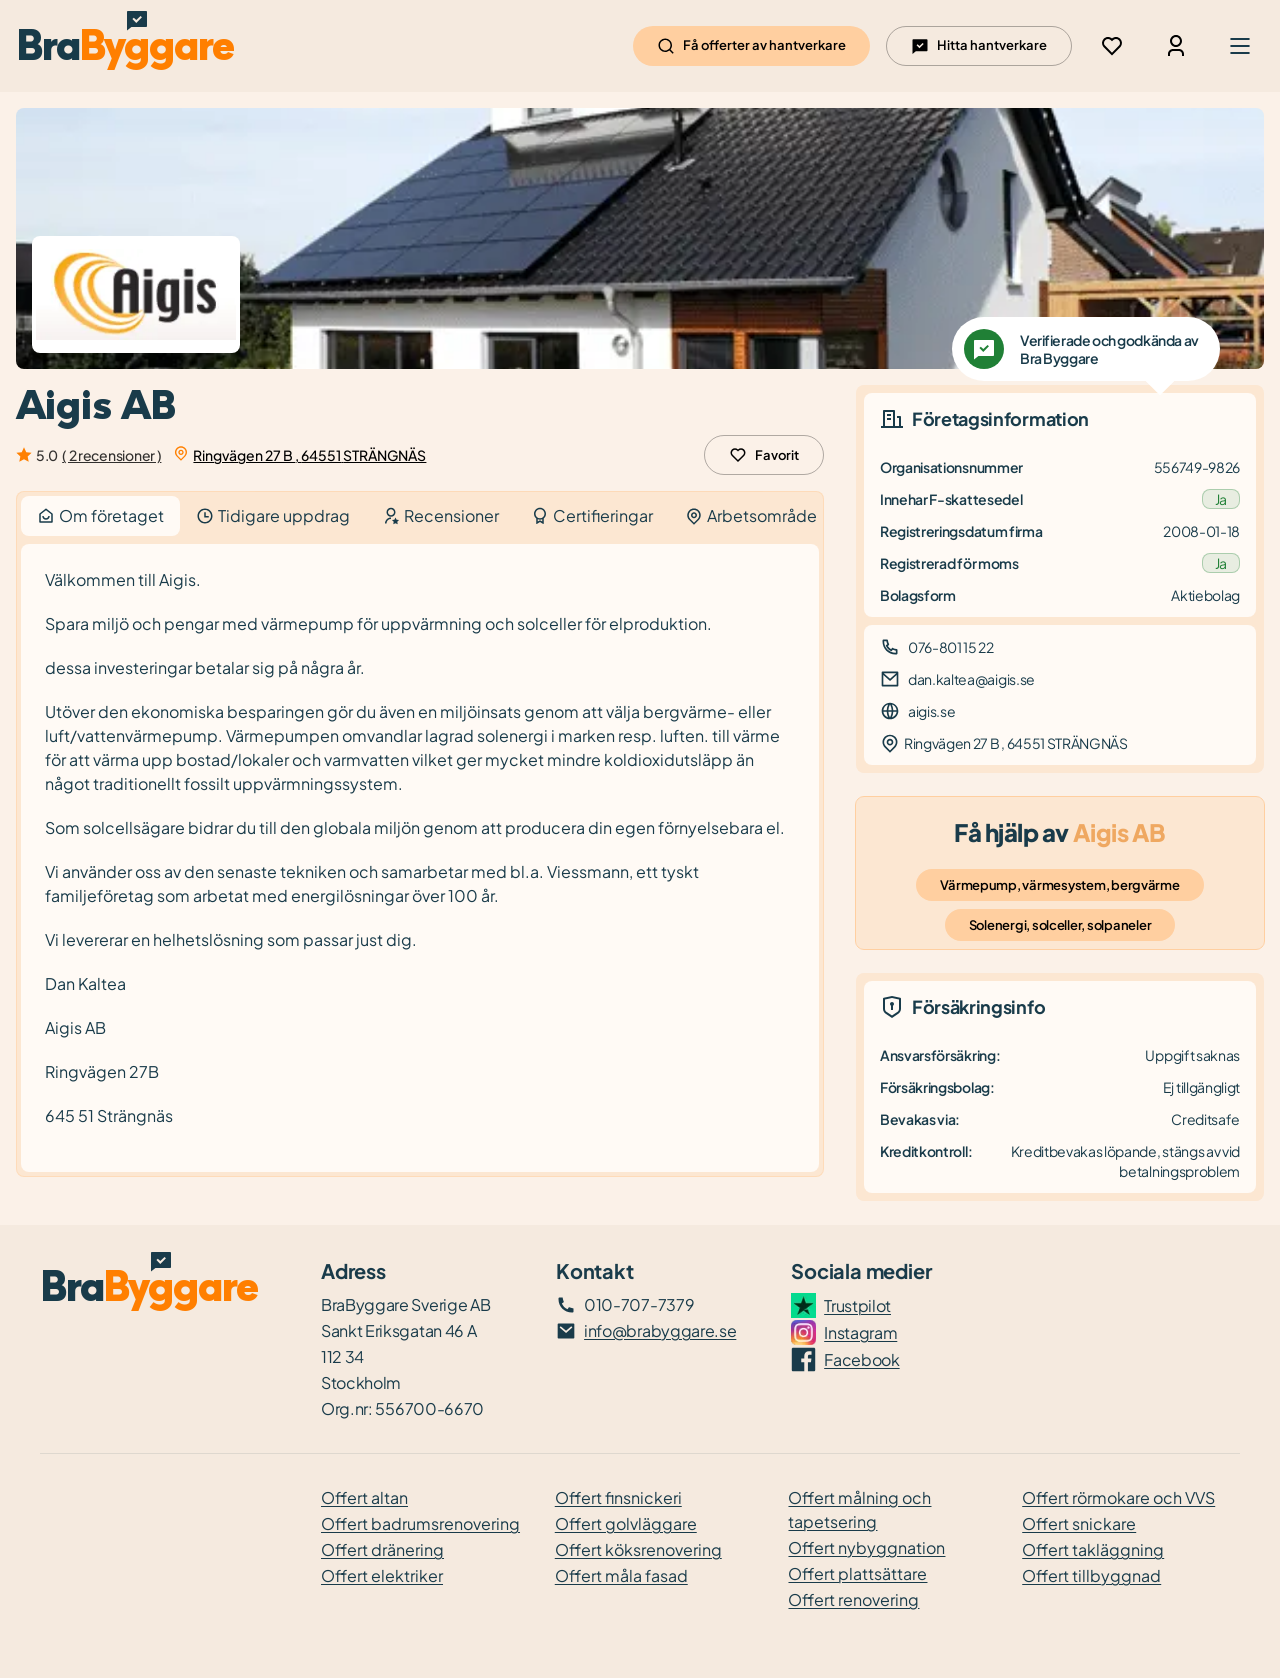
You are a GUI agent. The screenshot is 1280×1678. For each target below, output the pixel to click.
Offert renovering (853, 1599)
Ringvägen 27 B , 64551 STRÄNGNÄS (309, 455)
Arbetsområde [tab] (751, 515)
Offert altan (364, 1497)
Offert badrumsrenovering (420, 1523)
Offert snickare (1079, 1523)
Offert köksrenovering (638, 1549)
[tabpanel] (420, 858)
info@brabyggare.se (660, 1330)
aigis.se (931, 711)
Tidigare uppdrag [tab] (273, 515)
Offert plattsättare (857, 1573)
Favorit (764, 455)
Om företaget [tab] (100, 516)
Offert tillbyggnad (1091, 1575)
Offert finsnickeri (618, 1497)
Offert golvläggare (626, 1523)
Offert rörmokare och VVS (1118, 1497)
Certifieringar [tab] (592, 515)
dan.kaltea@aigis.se (971, 679)
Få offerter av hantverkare (751, 46)
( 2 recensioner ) (111, 455)
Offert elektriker (382, 1575)
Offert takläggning (1093, 1549)
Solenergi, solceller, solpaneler (1060, 925)
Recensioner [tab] (440, 515)
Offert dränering (382, 1549)
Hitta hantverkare (979, 46)
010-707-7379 (639, 1304)
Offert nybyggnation (866, 1547)
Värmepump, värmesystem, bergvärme (1059, 885)
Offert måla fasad (621, 1575)
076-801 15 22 (951, 647)
